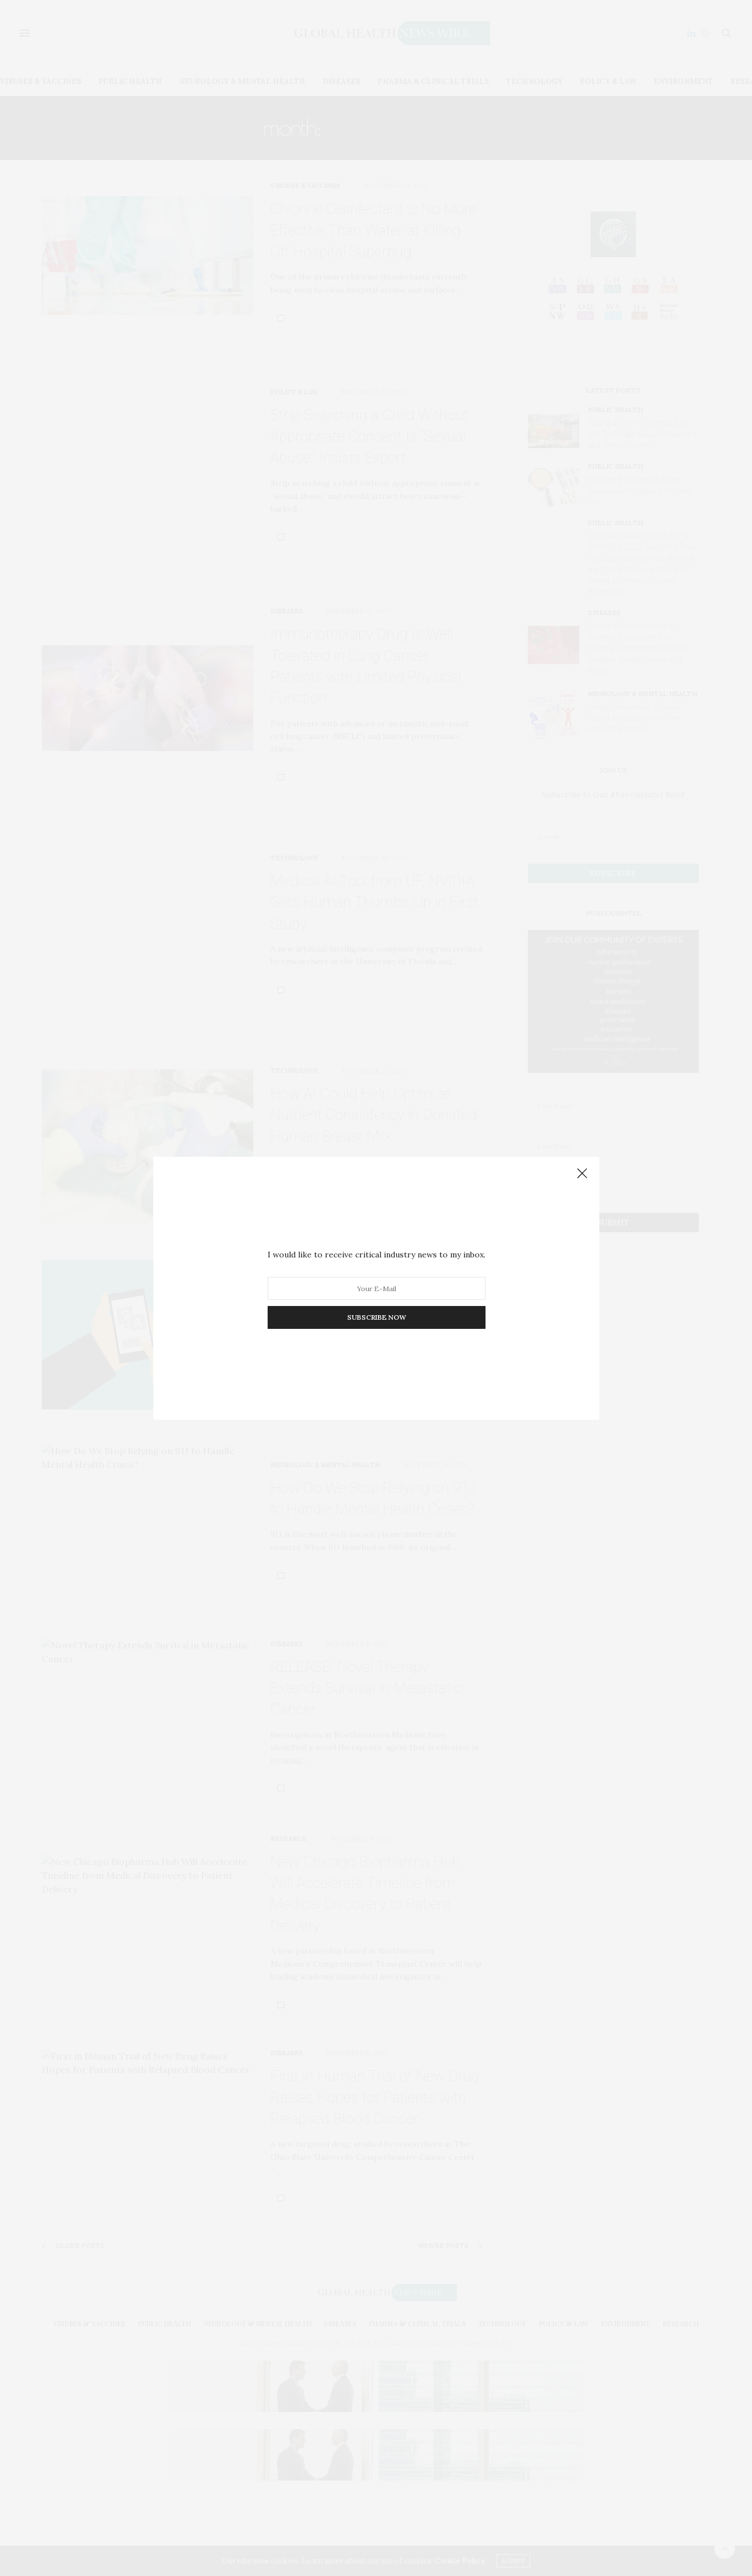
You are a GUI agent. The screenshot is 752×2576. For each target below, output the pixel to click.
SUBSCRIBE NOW (376, 1317)
